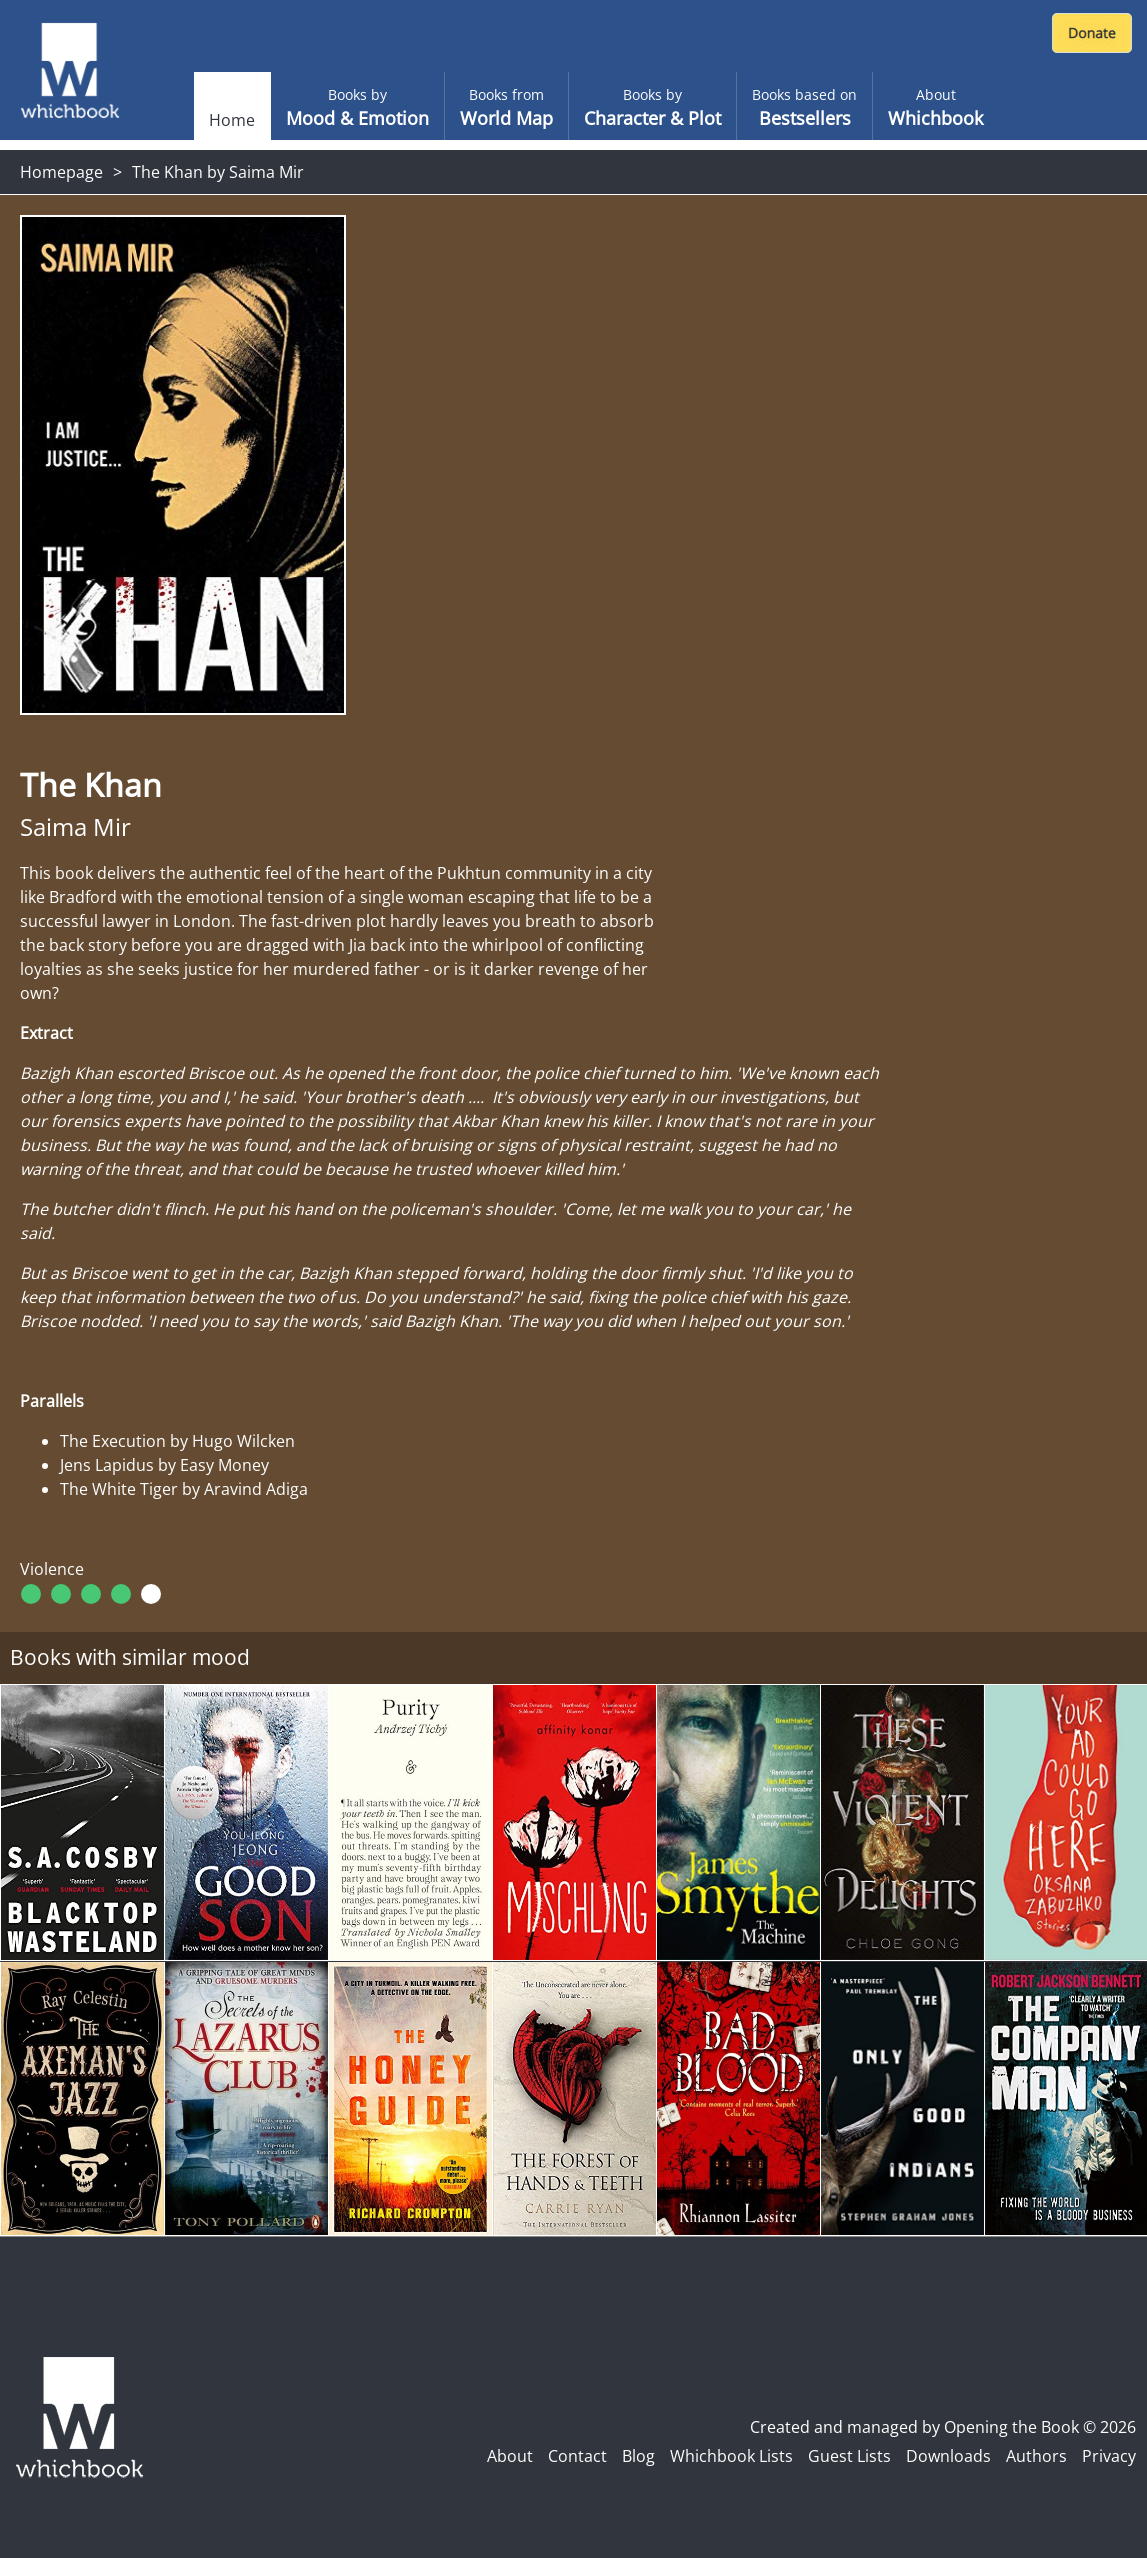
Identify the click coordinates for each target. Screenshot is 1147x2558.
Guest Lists (849, 2456)
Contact (577, 2456)
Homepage (61, 172)
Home (232, 120)
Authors (1036, 2456)
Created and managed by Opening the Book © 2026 (943, 2427)
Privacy (1109, 2456)
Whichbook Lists (731, 2456)
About (510, 2456)
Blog (638, 2456)
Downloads (948, 2456)
